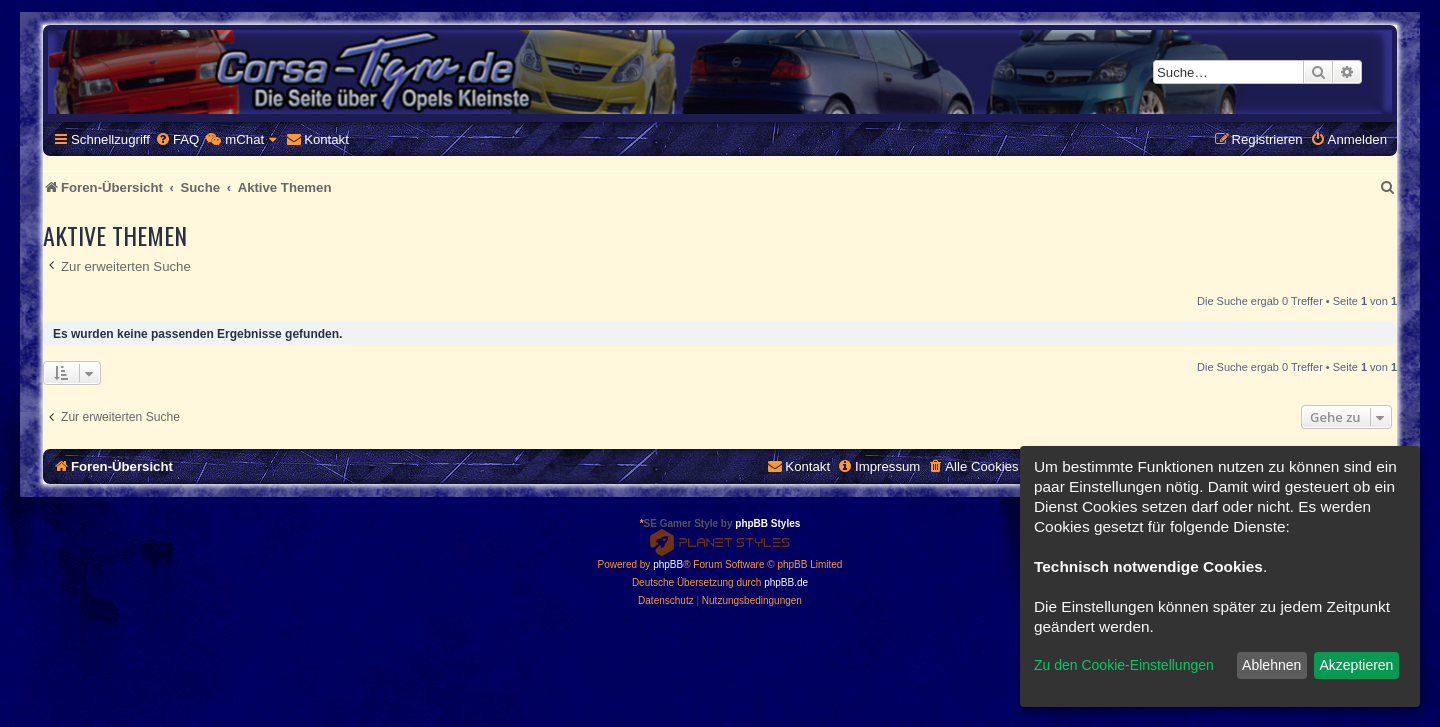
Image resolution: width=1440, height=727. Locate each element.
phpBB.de (786, 582)
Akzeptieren (1356, 665)
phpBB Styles (767, 523)
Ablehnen (1271, 665)
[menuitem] (177, 139)
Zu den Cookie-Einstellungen (1124, 665)
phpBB (668, 564)
